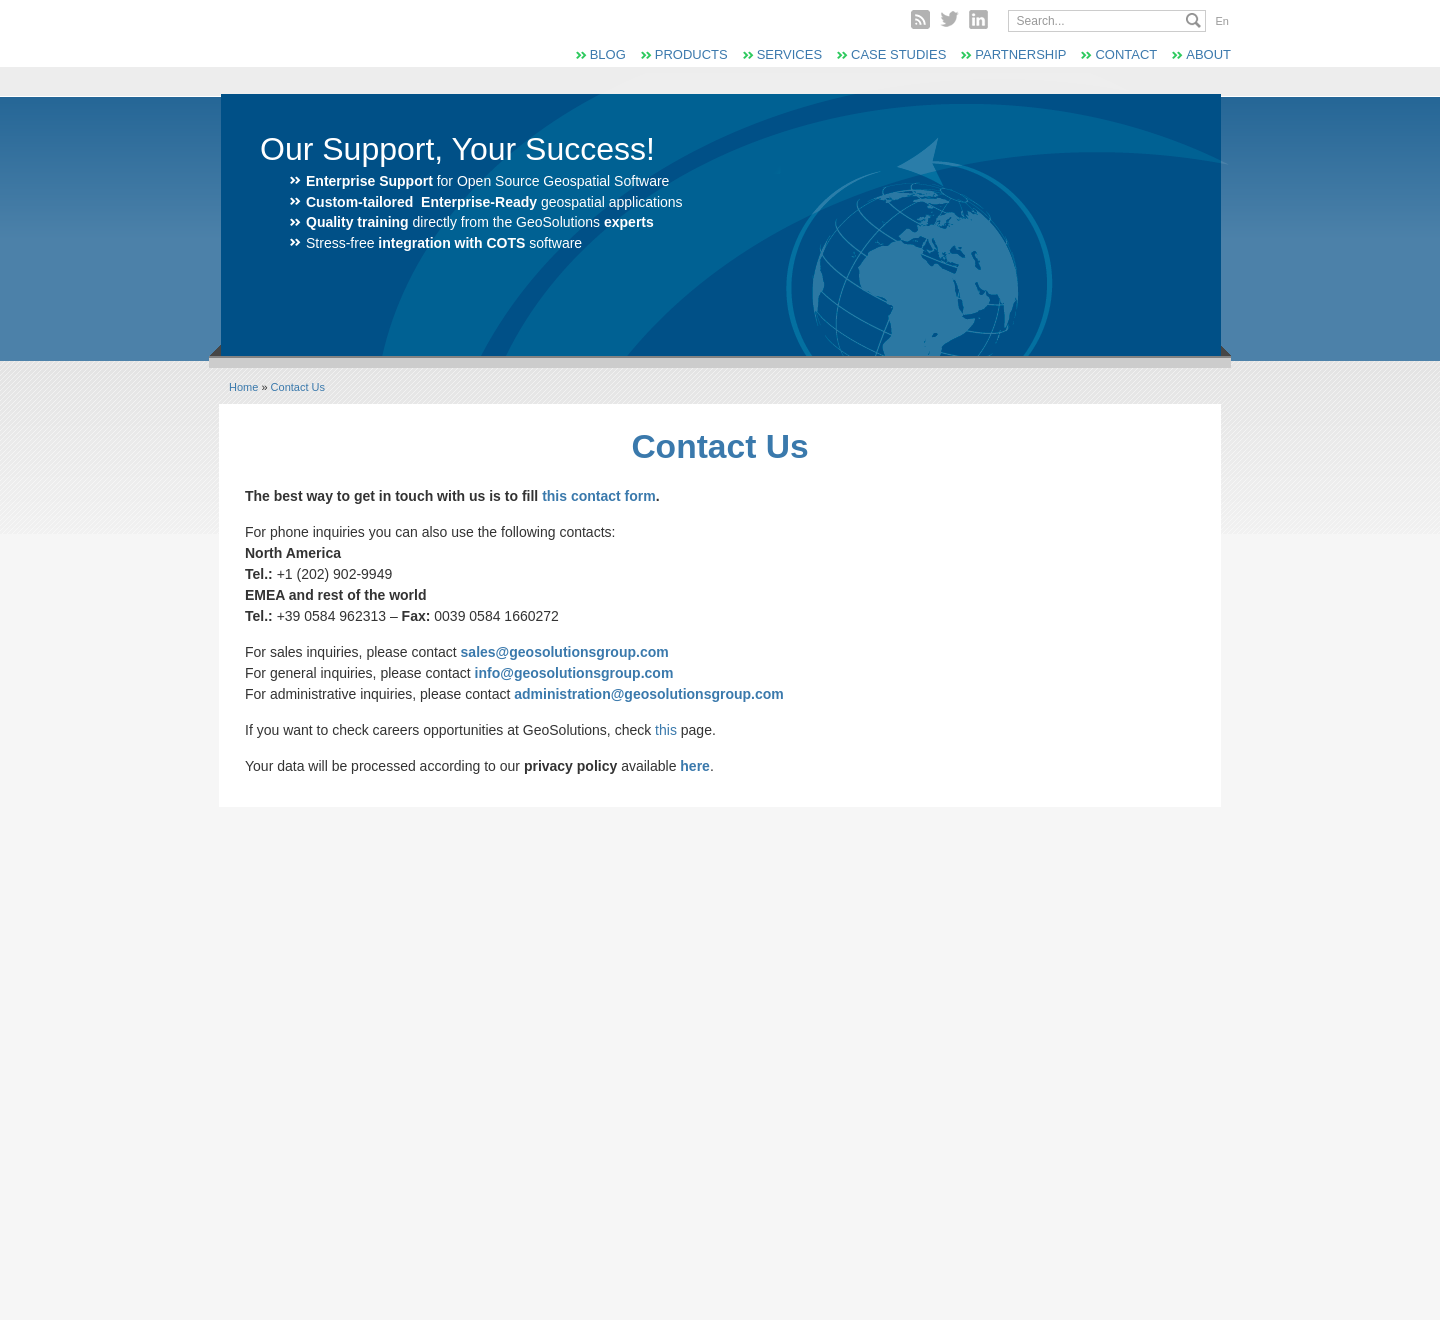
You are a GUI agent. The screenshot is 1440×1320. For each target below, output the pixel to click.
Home (243, 387)
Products (691, 54)
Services (789, 54)
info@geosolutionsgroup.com (574, 673)
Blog (608, 54)
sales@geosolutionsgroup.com (565, 652)
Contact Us (298, 387)
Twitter (949, 19)
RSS (920, 19)
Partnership (1020, 54)
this (666, 730)
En (1222, 21)
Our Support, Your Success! (457, 149)
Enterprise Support (369, 181)
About (1208, 54)
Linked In (978, 19)
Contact (1126, 54)
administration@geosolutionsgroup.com (649, 694)
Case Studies (898, 54)
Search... (1193, 20)
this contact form (599, 496)
